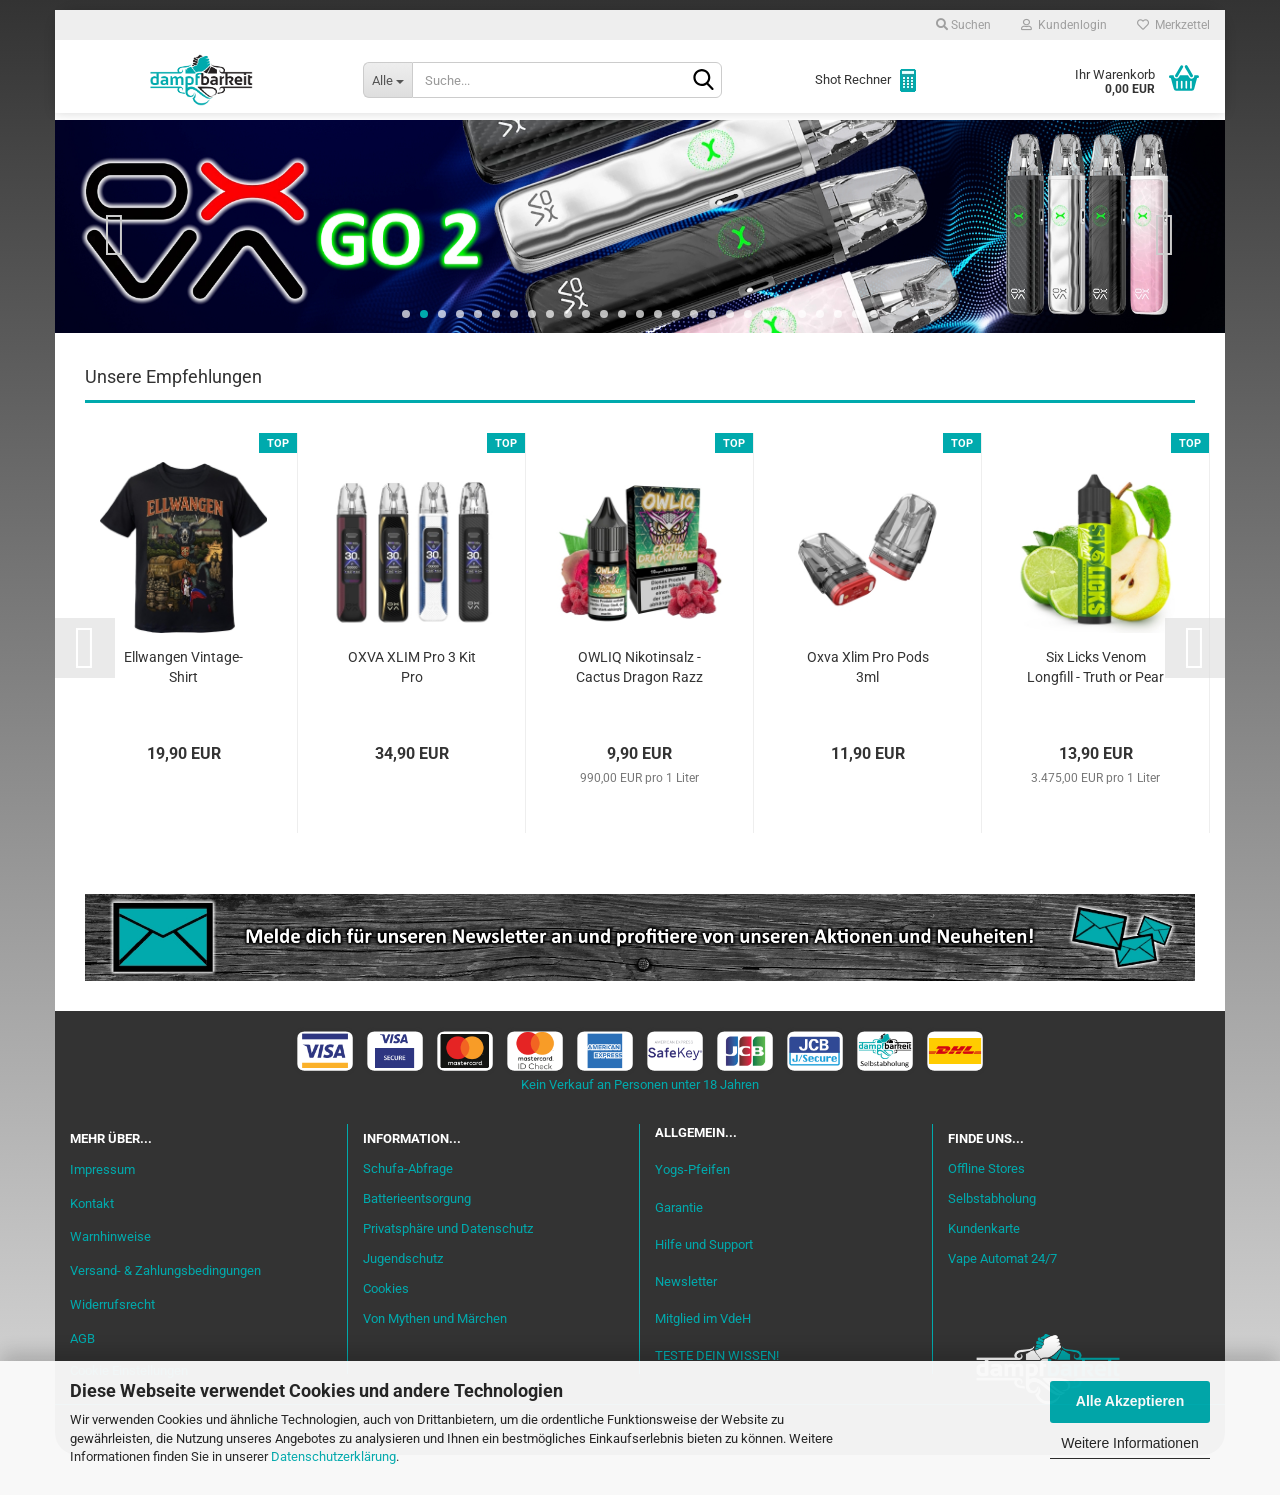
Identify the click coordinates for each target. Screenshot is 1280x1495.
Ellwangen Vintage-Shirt (183, 707)
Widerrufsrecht (112, 1344)
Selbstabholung (992, 1238)
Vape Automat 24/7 (1002, 1298)
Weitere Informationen (1129, 1443)
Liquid (366, 141)
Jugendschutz (403, 1298)
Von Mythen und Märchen (435, 1358)
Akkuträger (793, 141)
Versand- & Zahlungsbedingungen (165, 1310)
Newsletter (686, 1321)
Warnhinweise (110, 1276)
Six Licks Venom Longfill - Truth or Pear (1095, 707)
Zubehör (974, 141)
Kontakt (92, 1243)
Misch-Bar (550, 141)
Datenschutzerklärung (333, 1456)
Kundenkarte (984, 1268)
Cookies (386, 1328)
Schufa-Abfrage (408, 1208)
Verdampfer (668, 141)
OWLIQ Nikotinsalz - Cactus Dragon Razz (639, 707)
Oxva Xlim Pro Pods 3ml (868, 707)
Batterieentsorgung (417, 1238)
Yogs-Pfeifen (692, 1209)
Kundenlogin (1064, 25)
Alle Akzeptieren (1130, 1401)
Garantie (679, 1247)
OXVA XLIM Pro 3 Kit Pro (412, 707)
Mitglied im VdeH (703, 1358)
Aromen (450, 141)
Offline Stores (986, 1208)
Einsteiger (271, 141)
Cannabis (1075, 141)
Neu (185, 141)
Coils (890, 141)
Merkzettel (1173, 25)
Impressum (102, 1209)
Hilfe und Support (704, 1284)
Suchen (963, 25)
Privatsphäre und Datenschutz (448, 1268)
